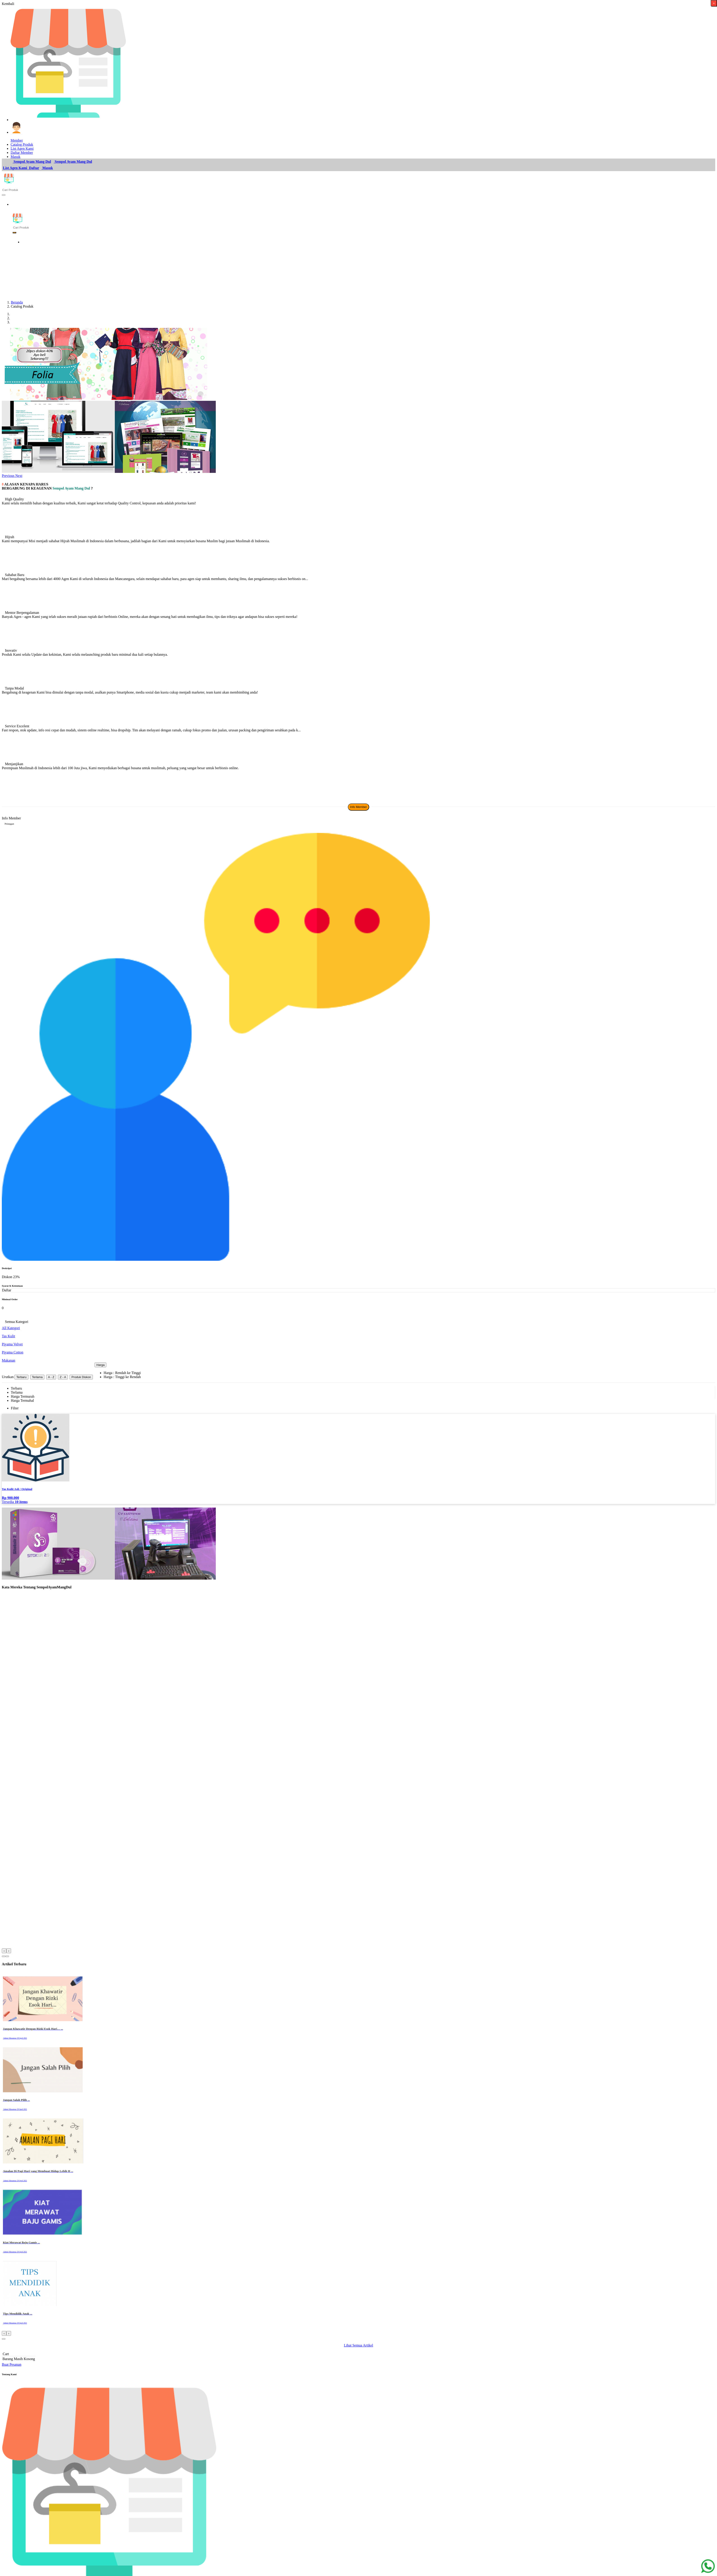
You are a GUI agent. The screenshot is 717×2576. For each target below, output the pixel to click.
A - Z (51, 1377)
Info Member (358, 807)
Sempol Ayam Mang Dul (32, 161)
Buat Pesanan (11, 2364)
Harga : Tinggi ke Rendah (122, 1377)
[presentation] (4, 1950)
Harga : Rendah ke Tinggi (122, 1373)
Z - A (63, 1377)
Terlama (37, 1377)
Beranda (17, 302)
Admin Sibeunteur (9, 2038)
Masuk (47, 168)
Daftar (33, 168)
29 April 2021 (21, 2038)
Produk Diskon (81, 1377)
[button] (8, 476)
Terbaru (21, 1377)
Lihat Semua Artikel (358, 2345)
